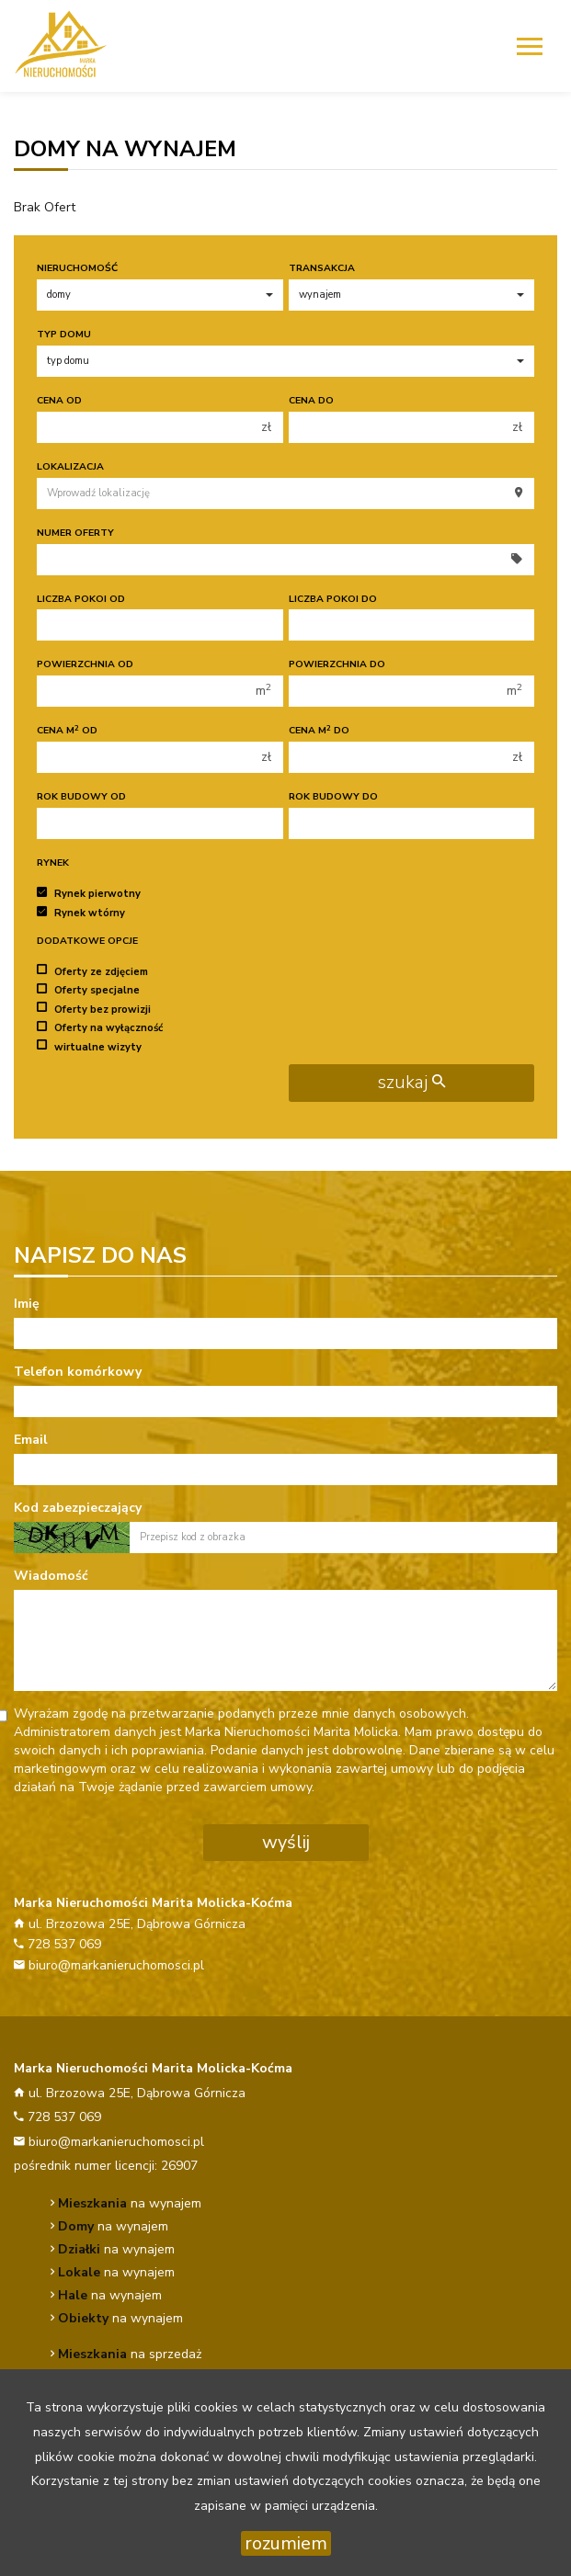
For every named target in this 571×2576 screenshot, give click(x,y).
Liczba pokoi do (333, 599)
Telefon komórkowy (78, 1371)
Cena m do (319, 730)
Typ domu (64, 334)
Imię (27, 1303)
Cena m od (67, 730)
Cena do (311, 400)
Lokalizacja (70, 466)
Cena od (59, 400)
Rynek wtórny (81, 913)
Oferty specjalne (88, 990)
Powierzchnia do (337, 664)
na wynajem (129, 2203)
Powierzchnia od (85, 664)
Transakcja (322, 268)
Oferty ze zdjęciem (92, 971)
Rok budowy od (81, 796)
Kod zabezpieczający (78, 1507)
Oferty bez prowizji (94, 1009)
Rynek (53, 862)
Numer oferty (75, 532)
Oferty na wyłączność (100, 1028)
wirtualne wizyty (89, 1046)
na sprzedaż (129, 2354)
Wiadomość (51, 1575)
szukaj (411, 1082)
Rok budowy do (333, 796)
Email (31, 1439)
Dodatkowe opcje (87, 941)
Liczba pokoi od (81, 599)
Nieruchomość (77, 268)
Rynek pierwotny (89, 894)
